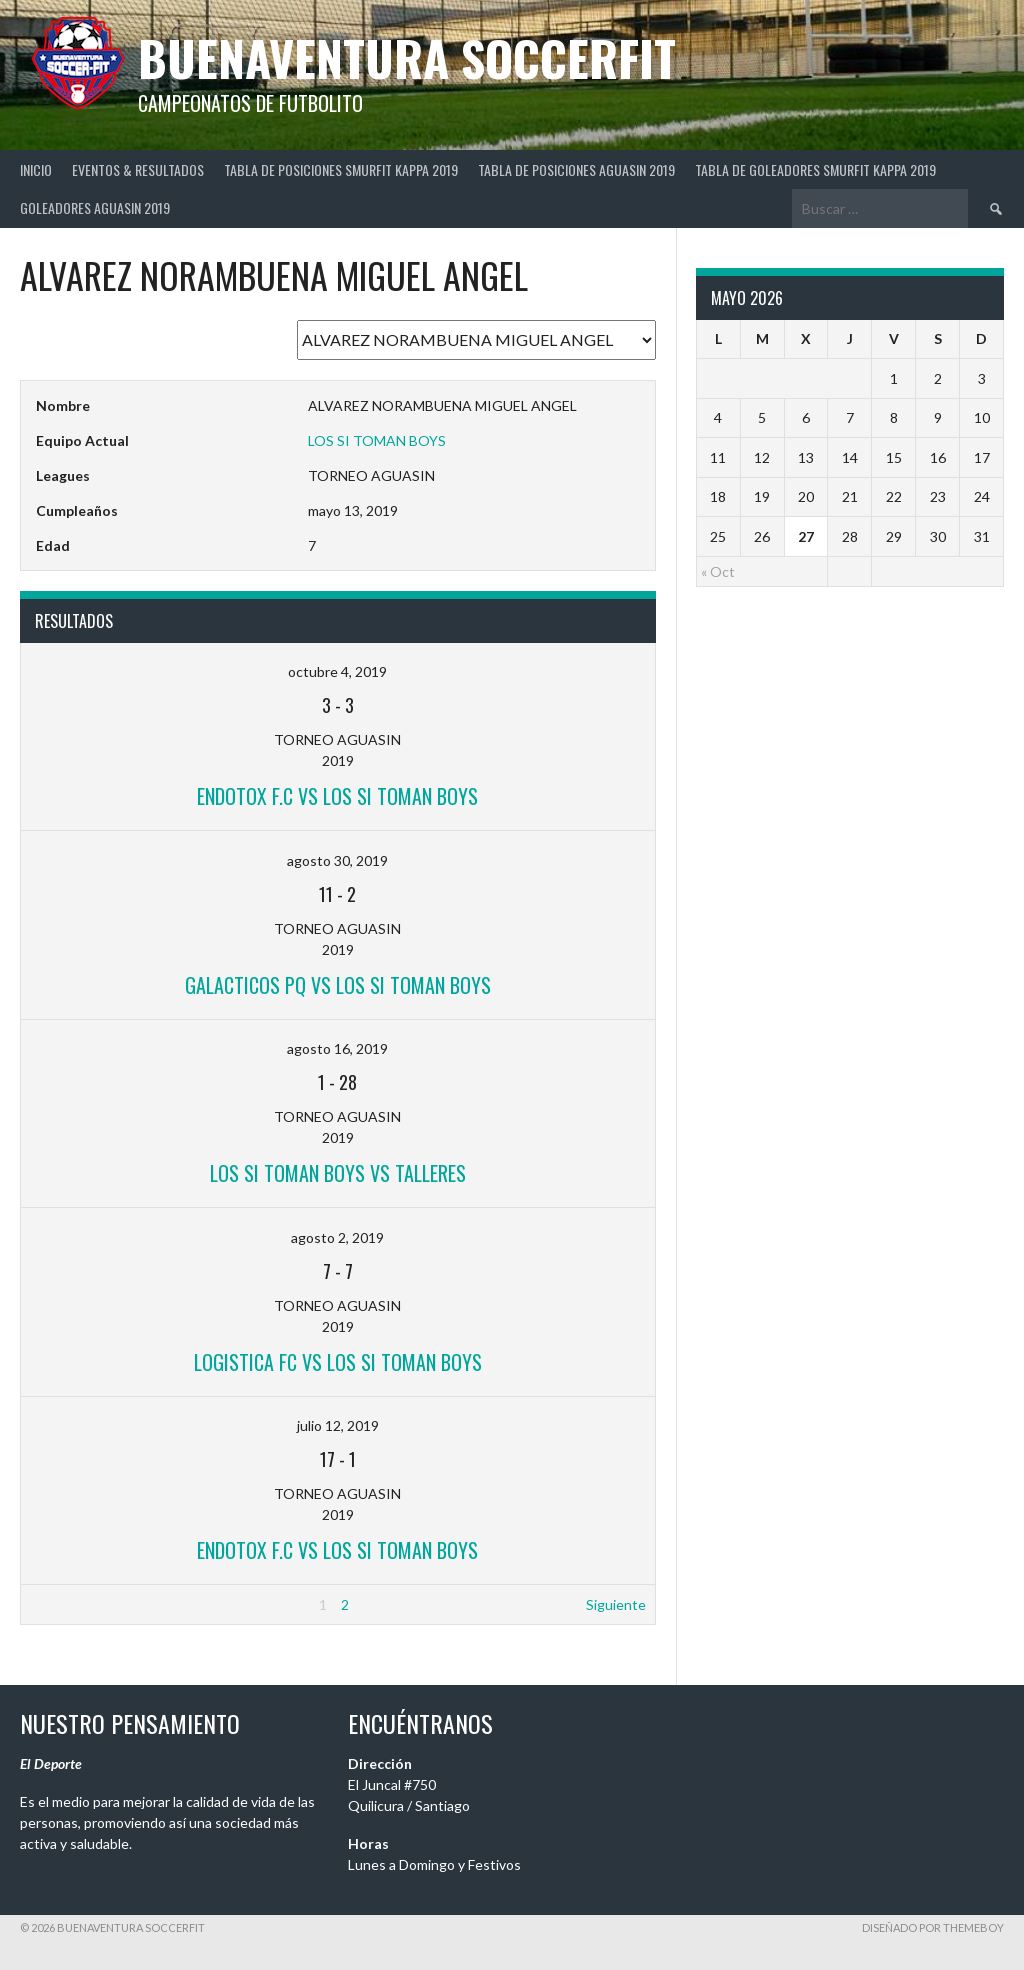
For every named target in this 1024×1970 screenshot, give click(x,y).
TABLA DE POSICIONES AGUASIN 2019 (576, 169)
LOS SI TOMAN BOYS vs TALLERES (338, 1173)
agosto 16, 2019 (337, 1048)
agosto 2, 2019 (337, 1237)
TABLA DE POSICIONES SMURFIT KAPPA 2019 (341, 169)
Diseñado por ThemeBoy (933, 1927)
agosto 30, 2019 (337, 860)
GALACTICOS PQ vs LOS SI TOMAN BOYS (338, 985)
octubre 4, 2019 (337, 671)
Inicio (36, 169)
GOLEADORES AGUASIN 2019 (95, 207)
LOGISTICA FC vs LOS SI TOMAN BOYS (338, 1362)
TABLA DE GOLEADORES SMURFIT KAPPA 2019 (815, 169)
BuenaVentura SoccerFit (407, 57)
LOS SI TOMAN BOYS (377, 440)
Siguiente (616, 1604)
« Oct (718, 571)
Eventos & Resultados (138, 169)
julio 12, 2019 (338, 1425)
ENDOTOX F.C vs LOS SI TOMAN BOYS (337, 796)
